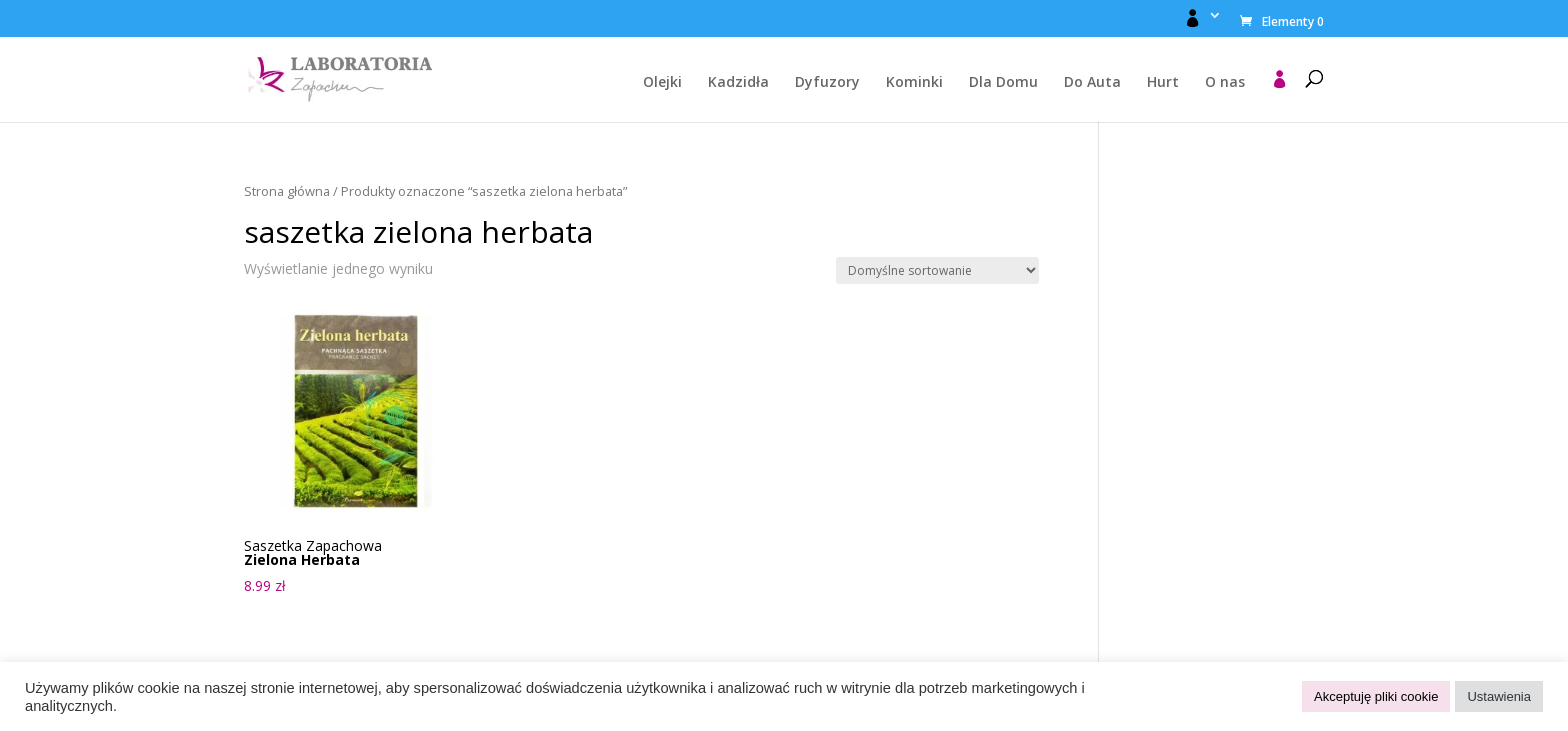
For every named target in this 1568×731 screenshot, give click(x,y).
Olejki (662, 83)
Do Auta (1092, 83)
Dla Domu (1003, 83)
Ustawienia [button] (1499, 696)
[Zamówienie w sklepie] (937, 270)
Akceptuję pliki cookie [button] (1376, 696)
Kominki (914, 83)
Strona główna (287, 191)
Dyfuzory (827, 83)
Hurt (1163, 83)
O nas (1225, 83)
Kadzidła (738, 83)
